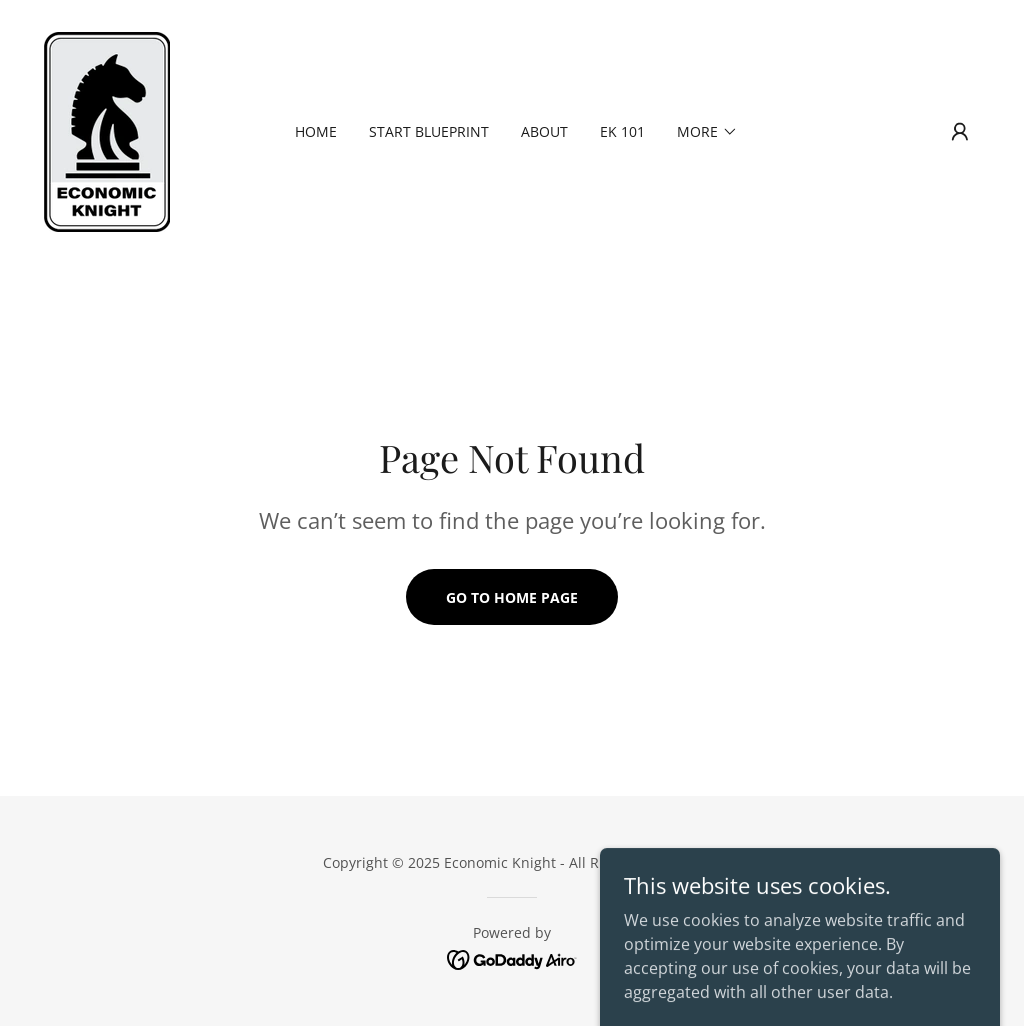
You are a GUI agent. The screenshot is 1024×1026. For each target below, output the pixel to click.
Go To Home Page (512, 597)
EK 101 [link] (622, 131)
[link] (107, 130)
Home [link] (316, 131)
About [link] (544, 131)
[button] (960, 132)
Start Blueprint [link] (429, 131)
